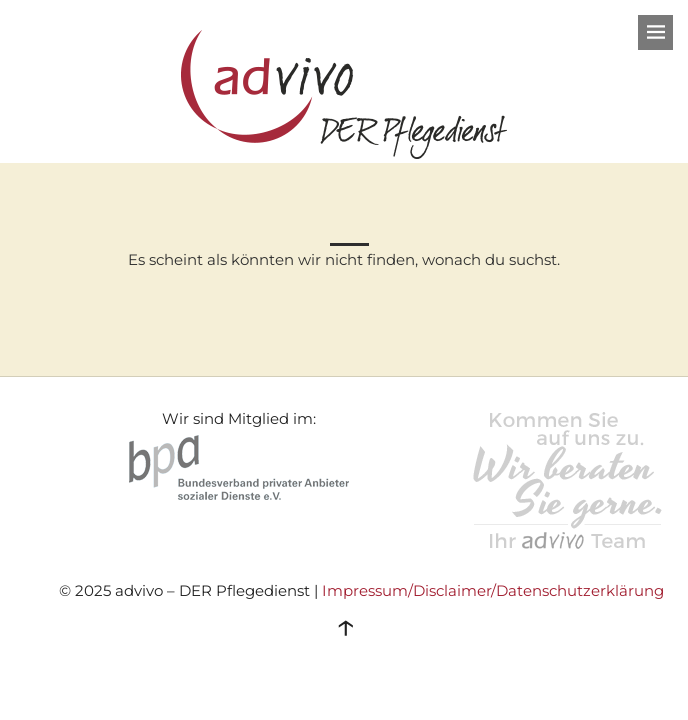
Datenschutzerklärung (580, 590)
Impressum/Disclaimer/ (409, 590)
